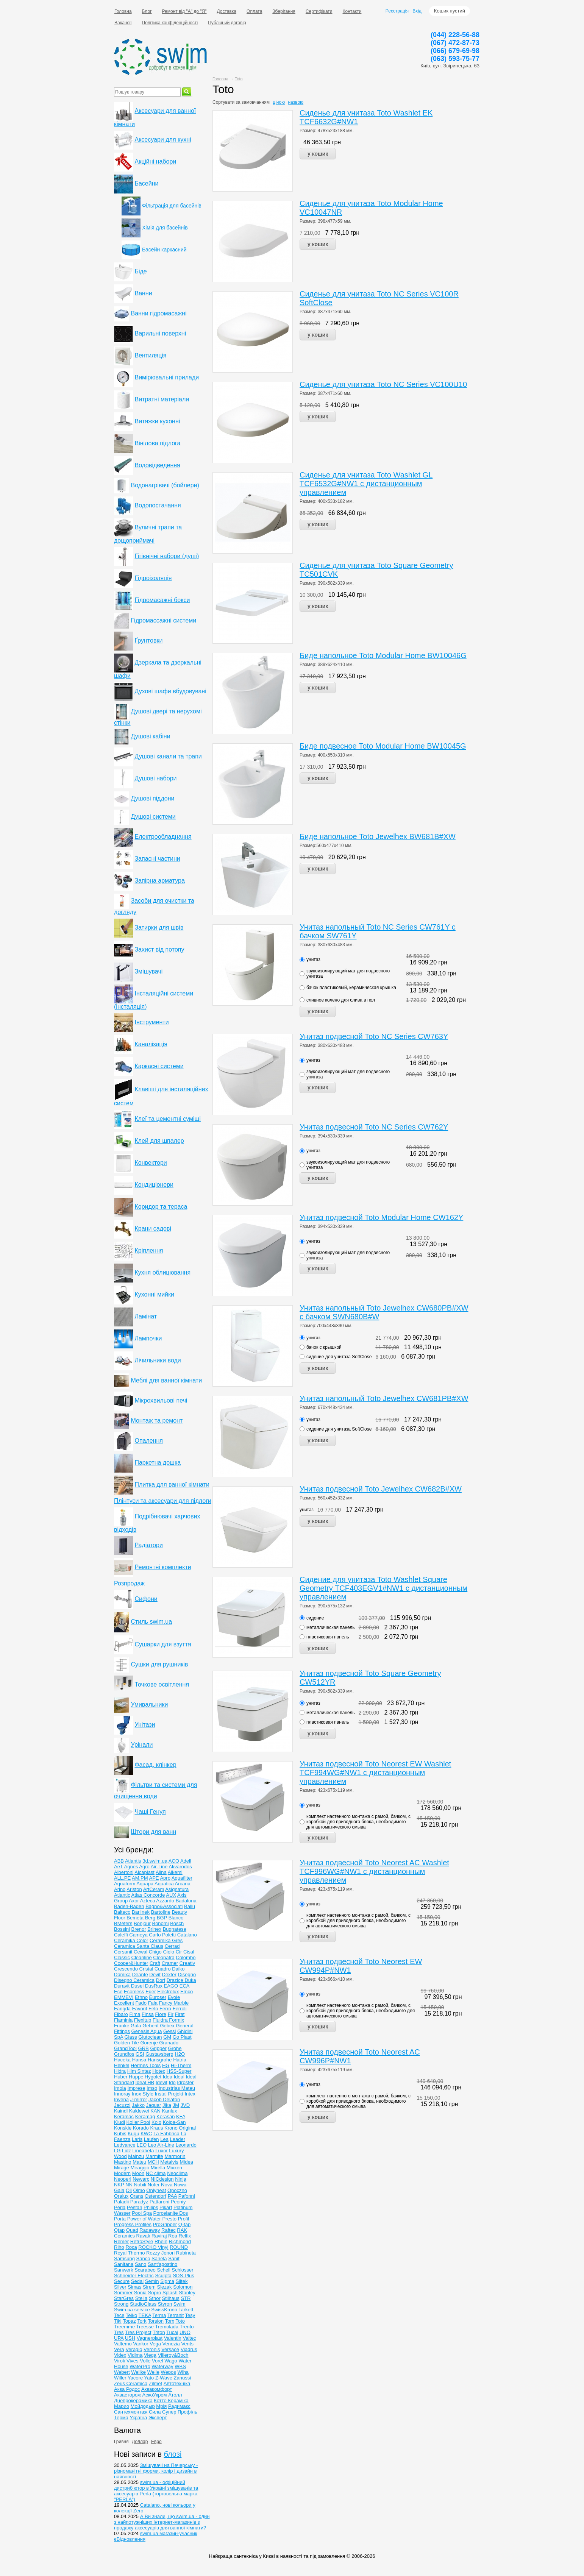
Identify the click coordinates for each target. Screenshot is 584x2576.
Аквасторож (127, 2395)
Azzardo (165, 1901)
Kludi (119, 2122)
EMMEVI (123, 1997)
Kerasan (165, 2116)
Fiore (160, 2014)
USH (130, 2338)
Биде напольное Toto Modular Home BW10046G (383, 655)
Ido (172, 2082)
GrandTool (125, 2048)
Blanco (176, 1918)
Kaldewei (139, 2111)
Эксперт (157, 2417)
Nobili (140, 2184)
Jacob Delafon (164, 2099)
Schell (163, 2270)
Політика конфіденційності (170, 22)
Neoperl (122, 2179)
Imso (152, 2088)
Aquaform (124, 1883)
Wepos (168, 2372)
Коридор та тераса (160, 1206)
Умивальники (149, 1704)
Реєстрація (397, 11)
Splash (170, 2292)
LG (117, 2150)
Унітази (144, 1724)
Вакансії (123, 22)
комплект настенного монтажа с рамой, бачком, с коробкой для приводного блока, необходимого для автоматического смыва (358, 1822)
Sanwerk (123, 2270)
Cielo (168, 1952)
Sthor (155, 2298)
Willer (120, 2378)
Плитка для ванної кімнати (171, 1484)
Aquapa (144, 1883)
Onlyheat (156, 2190)
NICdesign (162, 2179)
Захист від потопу (159, 949)
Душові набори (155, 778)
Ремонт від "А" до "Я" (184, 11)
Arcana (183, 1883)
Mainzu (136, 2156)
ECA (184, 1986)
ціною (279, 102)
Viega (150, 2355)
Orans (136, 2196)
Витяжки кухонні (157, 421)
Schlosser (183, 2270)
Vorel (157, 2361)
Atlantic (122, 1895)
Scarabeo (145, 2270)
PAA (172, 2196)
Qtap (119, 2230)
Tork (142, 2321)
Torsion (156, 2321)
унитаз (313, 959)
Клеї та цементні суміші (167, 1119)
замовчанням (256, 102)
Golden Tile (126, 2043)
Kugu (133, 2133)
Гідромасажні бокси (162, 600)
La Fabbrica (166, 2133)
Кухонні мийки (154, 1294)
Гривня (121, 2441)
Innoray (122, 2094)
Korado (141, 2128)
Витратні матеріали (161, 399)
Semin (152, 2281)
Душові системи (153, 816)
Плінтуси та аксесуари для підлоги (162, 1501)
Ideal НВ (144, 2082)
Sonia (140, 2292)
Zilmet (155, 2383)
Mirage (121, 2167)
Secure (122, 2281)
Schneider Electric (134, 2275)
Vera (119, 2349)
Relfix (185, 2236)
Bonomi (160, 1923)
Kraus (156, 2128)
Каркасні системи (158, 1066)
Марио (121, 2406)
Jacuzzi (122, 2105)
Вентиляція (150, 355)
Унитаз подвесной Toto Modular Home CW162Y (381, 1217)
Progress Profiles (132, 2224)
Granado (168, 2043)
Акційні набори (155, 161)
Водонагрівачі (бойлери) (165, 485)
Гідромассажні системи (163, 620)
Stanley (187, 2292)
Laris (137, 2139)
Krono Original (180, 2128)
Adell (185, 1861)
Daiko (178, 1969)
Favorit (139, 2008)
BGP (162, 1918)
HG (166, 2065)
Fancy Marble (174, 2003)
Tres (119, 2332)
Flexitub (142, 2020)
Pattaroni (159, 2202)
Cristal (146, 1969)
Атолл (175, 2395)
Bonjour (142, 1923)
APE (154, 1878)
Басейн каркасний (164, 250)
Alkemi (175, 1872)
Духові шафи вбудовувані (170, 691)
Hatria (179, 2060)
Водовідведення (157, 465)
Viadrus (189, 2349)
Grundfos (124, 2054)
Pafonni (186, 2196)
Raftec (168, 2230)
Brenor (138, 1929)
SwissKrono (164, 2309)
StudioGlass (143, 2304)
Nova (166, 2184)
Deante (140, 1974)
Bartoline (160, 1912)
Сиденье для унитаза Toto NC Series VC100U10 (383, 384)
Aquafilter (182, 1878)
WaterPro (140, 2366)
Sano (140, 2264)
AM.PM (140, 1878)
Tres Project (138, 2332)
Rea (172, 2236)
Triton (159, 2332)
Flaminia (123, 2020)
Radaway (149, 2230)
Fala (153, 2003)
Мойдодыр (143, 2406)
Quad (132, 2230)
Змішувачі (148, 971)
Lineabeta (143, 2150)
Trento (187, 2326)
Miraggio (139, 2167)
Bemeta (135, 1918)
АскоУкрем (154, 2395)
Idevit (161, 2082)
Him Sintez (139, 2071)
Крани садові (152, 1228)
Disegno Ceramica (134, 1980)
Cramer (170, 1963)
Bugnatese (174, 1929)
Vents (187, 2344)
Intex (190, 2094)
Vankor (140, 2344)
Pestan (134, 2207)
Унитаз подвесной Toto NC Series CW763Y (374, 1036)
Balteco (122, 1912)
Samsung (124, 2258)
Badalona (186, 1901)
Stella (141, 2298)
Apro (165, 1878)
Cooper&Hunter (131, 1963)
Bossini (122, 1929)
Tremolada (166, 2326)
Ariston (134, 1889)
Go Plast (182, 2037)
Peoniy (178, 2202)
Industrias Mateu (177, 2088)
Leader (177, 2139)
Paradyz (139, 2202)
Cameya (138, 1935)
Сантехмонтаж (130, 2412)
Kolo (156, 2122)
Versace (170, 2349)
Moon (138, 2173)
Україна (138, 2417)
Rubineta (186, 2253)
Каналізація (150, 1044)
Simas (134, 2287)
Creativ (187, 1963)
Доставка (227, 11)
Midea (186, 2162)
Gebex (167, 2025)
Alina (161, 1872)
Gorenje (149, 2043)
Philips (151, 2207)
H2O (180, 2054)
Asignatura (177, 1889)
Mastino (122, 2162)
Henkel (121, 2065)
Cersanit (123, 1952)
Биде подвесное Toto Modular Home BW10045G (383, 746)
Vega (155, 2344)
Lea (164, 2139)
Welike (138, 2372)
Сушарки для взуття (162, 1644)
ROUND (179, 2247)
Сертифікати (319, 11)
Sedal (137, 2281)
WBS (180, 2366)
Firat (179, 2014)
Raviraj (159, 2236)
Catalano (187, 1935)
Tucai (172, 2332)
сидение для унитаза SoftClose (339, 1356)
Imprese (136, 2088)
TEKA (145, 2315)
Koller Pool (138, 2122)
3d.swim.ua (154, 1861)
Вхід (417, 11)
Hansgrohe (160, 2060)
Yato (149, 2378)
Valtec (189, 2338)
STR (186, 2298)
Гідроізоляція (153, 578)
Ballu (189, 1906)
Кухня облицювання (162, 1272)
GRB (143, 2048)
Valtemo (123, 2344)
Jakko (138, 2105)
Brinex (154, 1929)
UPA (118, 2338)
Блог (147, 11)
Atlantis (133, 1861)
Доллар (140, 2441)
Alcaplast (144, 1872)
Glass (130, 2037)
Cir (179, 1952)
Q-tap (184, 2224)
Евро (156, 2441)
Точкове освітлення (161, 1684)
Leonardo (186, 2145)
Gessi (169, 2031)
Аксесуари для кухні (162, 139)
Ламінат (145, 1316)
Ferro (165, 2008)
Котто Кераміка (171, 2400)
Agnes (131, 1866)
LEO (142, 2145)
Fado (141, 2003)
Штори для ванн (153, 1832)
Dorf (161, 1980)
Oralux (121, 2196)
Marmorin (174, 2156)
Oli (129, 2190)
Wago (170, 2361)
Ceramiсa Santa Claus (138, 1946)
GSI (140, 2054)
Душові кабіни (150, 736)
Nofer (154, 2184)
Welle (153, 2372)
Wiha (183, 2372)
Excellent (124, 2003)
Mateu (139, 2162)
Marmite (154, 2156)
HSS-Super (179, 2071)
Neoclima (177, 2173)
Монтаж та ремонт (157, 1420)
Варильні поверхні (160, 333)
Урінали (142, 1744)
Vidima (135, 2355)
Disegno (187, 1974)
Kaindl (121, 2111)
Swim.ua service (132, 2309)
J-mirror (138, 2099)
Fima (134, 2014)
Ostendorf (155, 2196)
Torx (170, 2321)
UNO (185, 2332)
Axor (134, 1901)
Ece (118, 1991)
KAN (155, 2111)
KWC (146, 2133)
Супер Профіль (179, 2412)
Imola (120, 2088)
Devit (155, 1974)
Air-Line (159, 1866)
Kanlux (169, 2111)
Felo (153, 2008)
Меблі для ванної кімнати (166, 1380)
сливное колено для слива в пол (340, 1000)
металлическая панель (330, 1627)
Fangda (122, 2008)
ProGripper (165, 2224)
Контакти (352, 11)
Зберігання (283, 11)
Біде (140, 271)
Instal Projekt (169, 2094)
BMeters (123, 1923)
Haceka (122, 2060)
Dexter (169, 1974)
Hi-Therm (181, 2065)
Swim (179, 2304)
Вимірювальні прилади (166, 377)
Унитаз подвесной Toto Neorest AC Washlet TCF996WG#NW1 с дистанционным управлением (374, 1871)
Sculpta (163, 2275)
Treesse (145, 2326)
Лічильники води (157, 1360)
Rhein (161, 2241)
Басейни (146, 183)
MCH (153, 2162)
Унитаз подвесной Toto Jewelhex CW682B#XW (381, 1489)
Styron (165, 2304)
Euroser (158, 1997)
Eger (150, 1991)
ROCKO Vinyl (153, 2247)
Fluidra (161, 2020)
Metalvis (169, 2162)
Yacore (135, 2378)
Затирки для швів (158, 927)
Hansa (139, 2060)
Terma (159, 2315)
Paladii (121, 2202)
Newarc (141, 2179)
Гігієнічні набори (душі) (166, 556)
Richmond (180, 2241)
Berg (150, 1918)
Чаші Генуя (150, 1811)
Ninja (180, 2179)
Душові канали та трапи (167, 756)
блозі (172, 2454)
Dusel (137, 1986)
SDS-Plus (183, 2275)
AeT (118, 1866)
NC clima (156, 2173)
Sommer (123, 2292)
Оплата (254, 11)
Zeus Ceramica (130, 2383)
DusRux (153, 1986)
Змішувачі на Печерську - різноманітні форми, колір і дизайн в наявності (156, 2470)
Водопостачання (157, 505)
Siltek (182, 2281)
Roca (131, 2247)
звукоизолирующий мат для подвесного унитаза (348, 973)
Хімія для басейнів (165, 228)
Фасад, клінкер (155, 1765)
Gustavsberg (159, 2054)
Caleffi (121, 1935)
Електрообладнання (162, 836)
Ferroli (180, 2008)
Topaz (129, 2321)
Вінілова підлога (157, 443)
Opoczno (177, 2190)
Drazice (176, 1980)
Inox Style (142, 2094)
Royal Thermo (129, 2253)
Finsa (148, 2014)
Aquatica (164, 1883)
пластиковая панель (327, 1637)
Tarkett (185, 2309)
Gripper (158, 2048)
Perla (119, 2207)
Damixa (122, 1974)
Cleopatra (163, 1957)
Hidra (120, 2071)
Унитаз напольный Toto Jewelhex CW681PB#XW (384, 1398)
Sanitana (123, 2264)
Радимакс (179, 2406)
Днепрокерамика (133, 2400)
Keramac (124, 2116)
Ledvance (124, 2145)
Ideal (180, 2077)
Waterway (162, 2366)
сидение (315, 1618)
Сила (155, 2412)
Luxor (161, 2150)
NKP (119, 2184)
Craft (155, 1963)
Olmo (139, 2190)
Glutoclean (150, 2037)
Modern (122, 2173)
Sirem (149, 2287)
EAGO (171, 1986)
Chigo (155, 1952)
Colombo (185, 1957)
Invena (121, 2099)
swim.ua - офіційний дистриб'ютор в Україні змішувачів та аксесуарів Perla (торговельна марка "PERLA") (156, 2490)
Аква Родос (127, 2389)
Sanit (174, 2258)
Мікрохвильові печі (160, 1400)
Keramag (145, 2116)
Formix (176, 2020)
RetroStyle (141, 2241)
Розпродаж (129, 1583)
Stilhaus (171, 2298)
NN (129, 2184)
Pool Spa (142, 2213)
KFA (180, 2116)
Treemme (124, 2326)
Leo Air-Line (161, 2145)
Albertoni (123, 1872)
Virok (119, 2361)
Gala (136, 2025)
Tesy (190, 2315)
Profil (183, 2219)
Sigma (167, 2281)
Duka (190, 1980)
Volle (145, 2361)
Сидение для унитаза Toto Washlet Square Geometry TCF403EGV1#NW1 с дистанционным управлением (383, 1588)
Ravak (143, 2236)
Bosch (177, 1923)
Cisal (188, 1952)
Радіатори (148, 1545)
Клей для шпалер (159, 1140)
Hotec (158, 2071)
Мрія (161, 2406)
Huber (120, 2077)
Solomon (182, 2287)
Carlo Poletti (162, 1935)
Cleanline (141, 1957)
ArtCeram (153, 1889)
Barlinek (141, 1912)
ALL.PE (122, 1878)
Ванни (143, 293)
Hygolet (153, 2077)
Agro (144, 1866)
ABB (119, 1861)
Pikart (165, 2207)
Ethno (141, 1997)
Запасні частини (157, 858)
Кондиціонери (153, 1184)
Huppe (136, 2077)
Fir (170, 2014)
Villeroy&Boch (173, 2355)
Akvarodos (180, 1866)
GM (167, 2037)
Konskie (122, 2128)
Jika (166, 2105)
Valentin (172, 2338)
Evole (174, 1997)
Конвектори (150, 1162)
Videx (120, 2355)
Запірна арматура (159, 880)
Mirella (158, 2167)
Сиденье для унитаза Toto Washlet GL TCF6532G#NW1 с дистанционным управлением (366, 483)
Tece (119, 2315)
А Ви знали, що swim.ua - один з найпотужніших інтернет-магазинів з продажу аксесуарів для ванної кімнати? (162, 2522)
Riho (119, 2247)
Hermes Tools (146, 2065)
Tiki (118, 2321)
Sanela (159, 2258)
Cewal (140, 1952)
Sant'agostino (162, 2264)
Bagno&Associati (164, 1906)
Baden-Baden (129, 1906)
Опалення (148, 1440)
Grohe (174, 2048)
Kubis (120, 2133)
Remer (121, 2241)
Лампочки (148, 1338)
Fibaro (121, 2014)
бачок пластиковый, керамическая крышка (351, 987)
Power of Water (144, 2219)
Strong (121, 2304)
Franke (121, 2025)
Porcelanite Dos (170, 2213)
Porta (120, 2219)
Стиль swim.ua (151, 1621)
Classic (122, 1957)
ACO (174, 1861)
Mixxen (174, 2167)
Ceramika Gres (166, 1940)
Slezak (164, 2287)
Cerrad (172, 1946)
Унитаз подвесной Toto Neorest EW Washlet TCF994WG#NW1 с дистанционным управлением (375, 1772)
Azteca (147, 1901)
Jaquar (153, 2105)
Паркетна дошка (157, 1462)
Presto (169, 2219)
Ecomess (134, 1991)
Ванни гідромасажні (158, 313)
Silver (120, 2287)
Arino (119, 1889)
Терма (121, 2417)
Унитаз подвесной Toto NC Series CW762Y (374, 1127)
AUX (171, 1895)
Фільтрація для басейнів (171, 206)
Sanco (143, 2258)
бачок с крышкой (324, 1347)
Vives (132, 2361)
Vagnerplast (149, 2338)
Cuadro (163, 1969)
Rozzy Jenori (160, 2253)
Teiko (131, 2315)
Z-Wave (163, 2378)
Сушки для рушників (159, 1664)
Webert (122, 2372)
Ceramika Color (131, 1940)
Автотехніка (177, 2383)
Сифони (145, 1599)
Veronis (152, 2349)
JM (176, 2105)
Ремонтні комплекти (162, 1567)
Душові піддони (152, 798)
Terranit (175, 2315)
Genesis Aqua (146, 2031)
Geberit (150, 2025)
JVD (185, 2105)
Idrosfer (185, 2082)
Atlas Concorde (148, 1895)
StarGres (124, 2298)
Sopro (154, 2292)
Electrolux (168, 1991)
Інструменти (151, 1022)
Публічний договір (227, 22)
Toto (239, 78)
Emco (186, 1991)
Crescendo (126, 1969)
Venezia (171, 2344)
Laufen (151, 2139)
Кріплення (148, 1250)
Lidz (126, 2150)
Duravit (122, 1986)
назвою (295, 102)
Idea (167, 2077)
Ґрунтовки (148, 640)
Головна (123, 11)
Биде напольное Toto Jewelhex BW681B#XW (378, 836)
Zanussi (182, 2378)
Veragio (133, 2349)
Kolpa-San (174, 2122)
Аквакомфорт (156, 2389)
